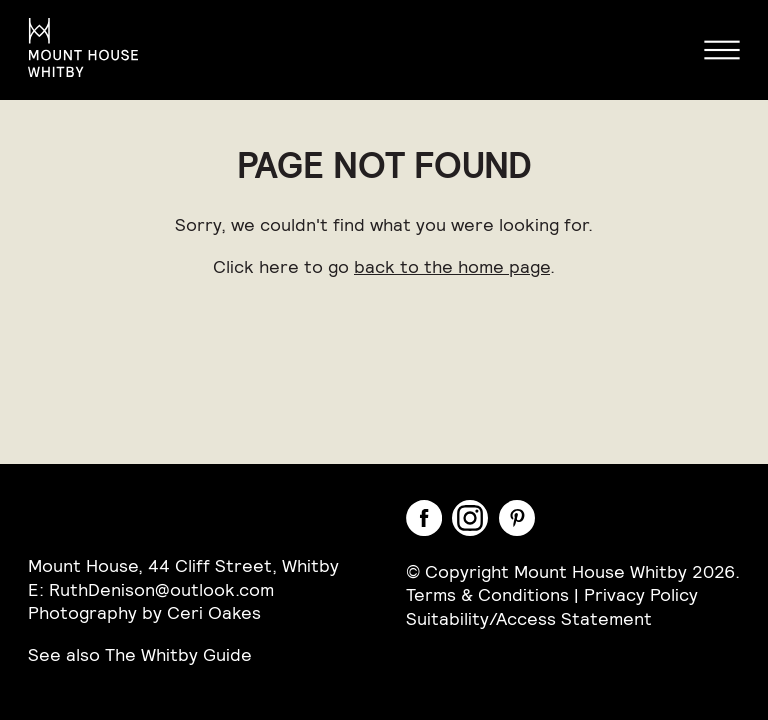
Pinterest (517, 518)
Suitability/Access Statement (529, 618)
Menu (722, 50)
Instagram (470, 518)
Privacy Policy (641, 594)
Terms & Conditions (487, 594)
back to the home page (452, 266)
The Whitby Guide (178, 654)
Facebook (424, 518)
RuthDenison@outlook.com (161, 589)
